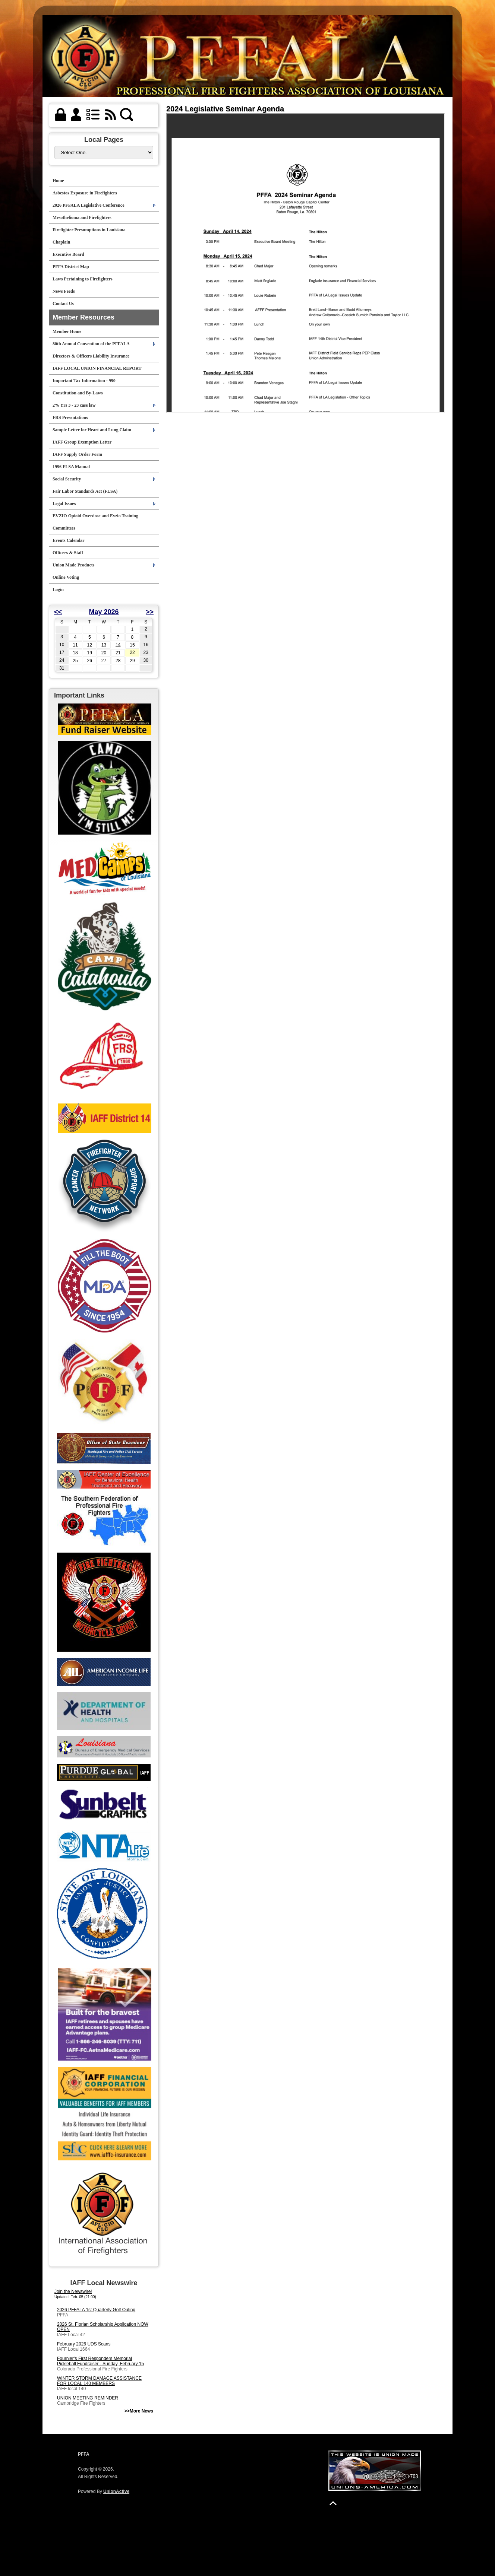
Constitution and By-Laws (78, 393)
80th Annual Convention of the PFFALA (91, 343)
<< (58, 612)
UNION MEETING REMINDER (87, 2398)
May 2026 (104, 612)
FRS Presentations (70, 417)
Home (58, 180)
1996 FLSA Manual (71, 466)
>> (150, 612)
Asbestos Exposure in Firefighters (85, 193)
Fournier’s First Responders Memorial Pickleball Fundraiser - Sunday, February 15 (100, 2361)
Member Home (67, 331)
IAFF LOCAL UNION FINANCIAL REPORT (97, 368)
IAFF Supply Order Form (77, 454)
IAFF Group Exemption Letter (82, 442)
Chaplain (61, 242)
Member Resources (83, 317)
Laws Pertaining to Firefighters (83, 279)
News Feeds (64, 291)
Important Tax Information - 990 (84, 380)
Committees (64, 528)
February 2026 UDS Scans (83, 2344)
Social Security (67, 479)
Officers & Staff (68, 552)
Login (58, 589)
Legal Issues (64, 503)
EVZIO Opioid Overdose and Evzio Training (95, 515)
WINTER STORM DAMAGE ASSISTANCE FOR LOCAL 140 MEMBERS (99, 2381)
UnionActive (116, 2491)
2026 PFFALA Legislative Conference (88, 205)
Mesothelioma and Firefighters (82, 217)
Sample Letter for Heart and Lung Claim (92, 429)
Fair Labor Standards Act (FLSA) (85, 491)
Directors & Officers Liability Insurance (91, 356)
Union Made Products (73, 565)
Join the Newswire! (73, 2291)
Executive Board (68, 254)
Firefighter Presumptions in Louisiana (89, 229)
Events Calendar (69, 540)
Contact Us (63, 303)
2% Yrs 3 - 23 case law (74, 405)
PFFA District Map (71, 266)
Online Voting (66, 577)
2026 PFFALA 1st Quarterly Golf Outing (96, 2309)
